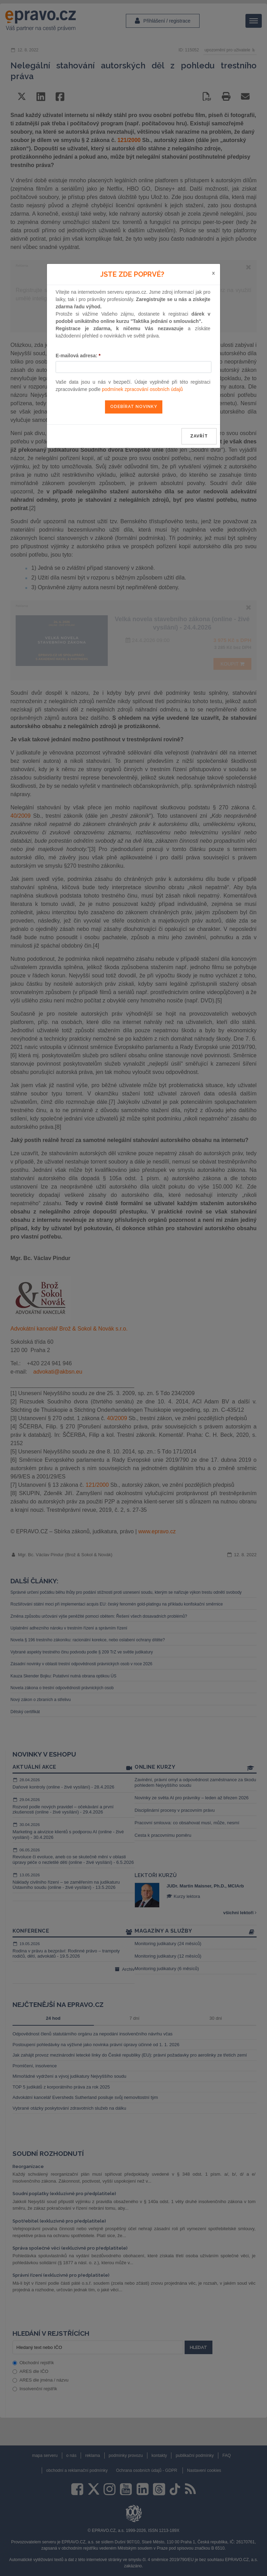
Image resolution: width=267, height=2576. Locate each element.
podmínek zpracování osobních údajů (142, 389)
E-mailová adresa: (78, 355)
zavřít (199, 436)
